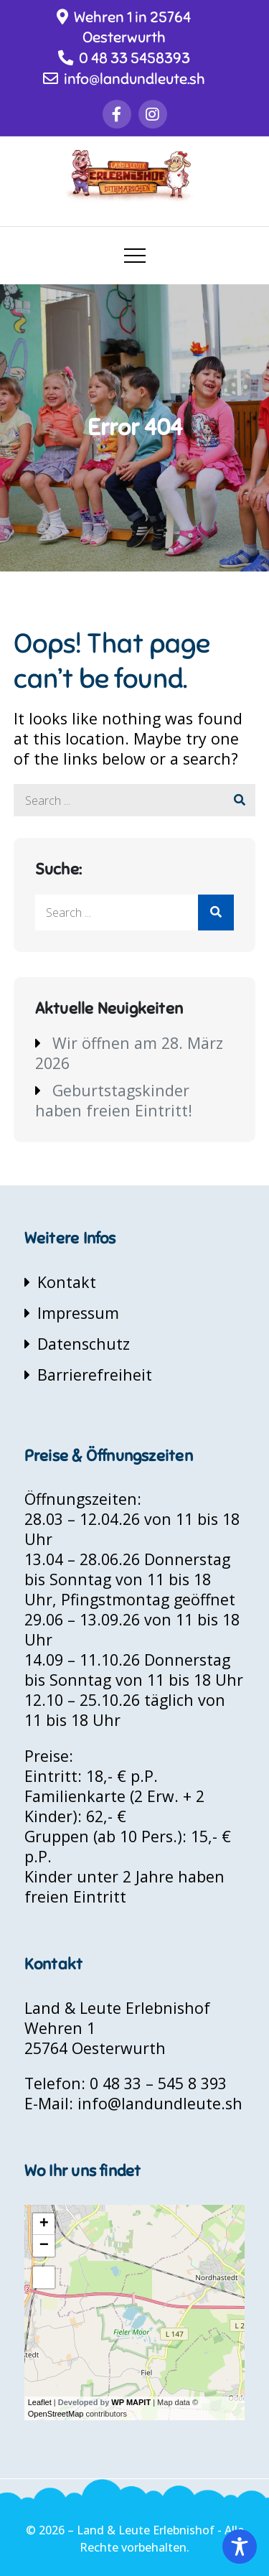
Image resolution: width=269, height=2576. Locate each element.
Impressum (78, 1312)
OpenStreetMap (56, 2413)
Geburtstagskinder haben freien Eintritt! (113, 1100)
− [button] (44, 2246)
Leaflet (40, 2402)
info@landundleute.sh (124, 79)
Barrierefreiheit (94, 1374)
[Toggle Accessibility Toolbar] (239, 2546)
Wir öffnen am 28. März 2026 (129, 1052)
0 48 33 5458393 (124, 58)
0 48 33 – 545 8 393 (158, 2083)
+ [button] (44, 2224)
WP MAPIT (131, 2402)
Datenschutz (83, 1343)
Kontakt (66, 1281)
